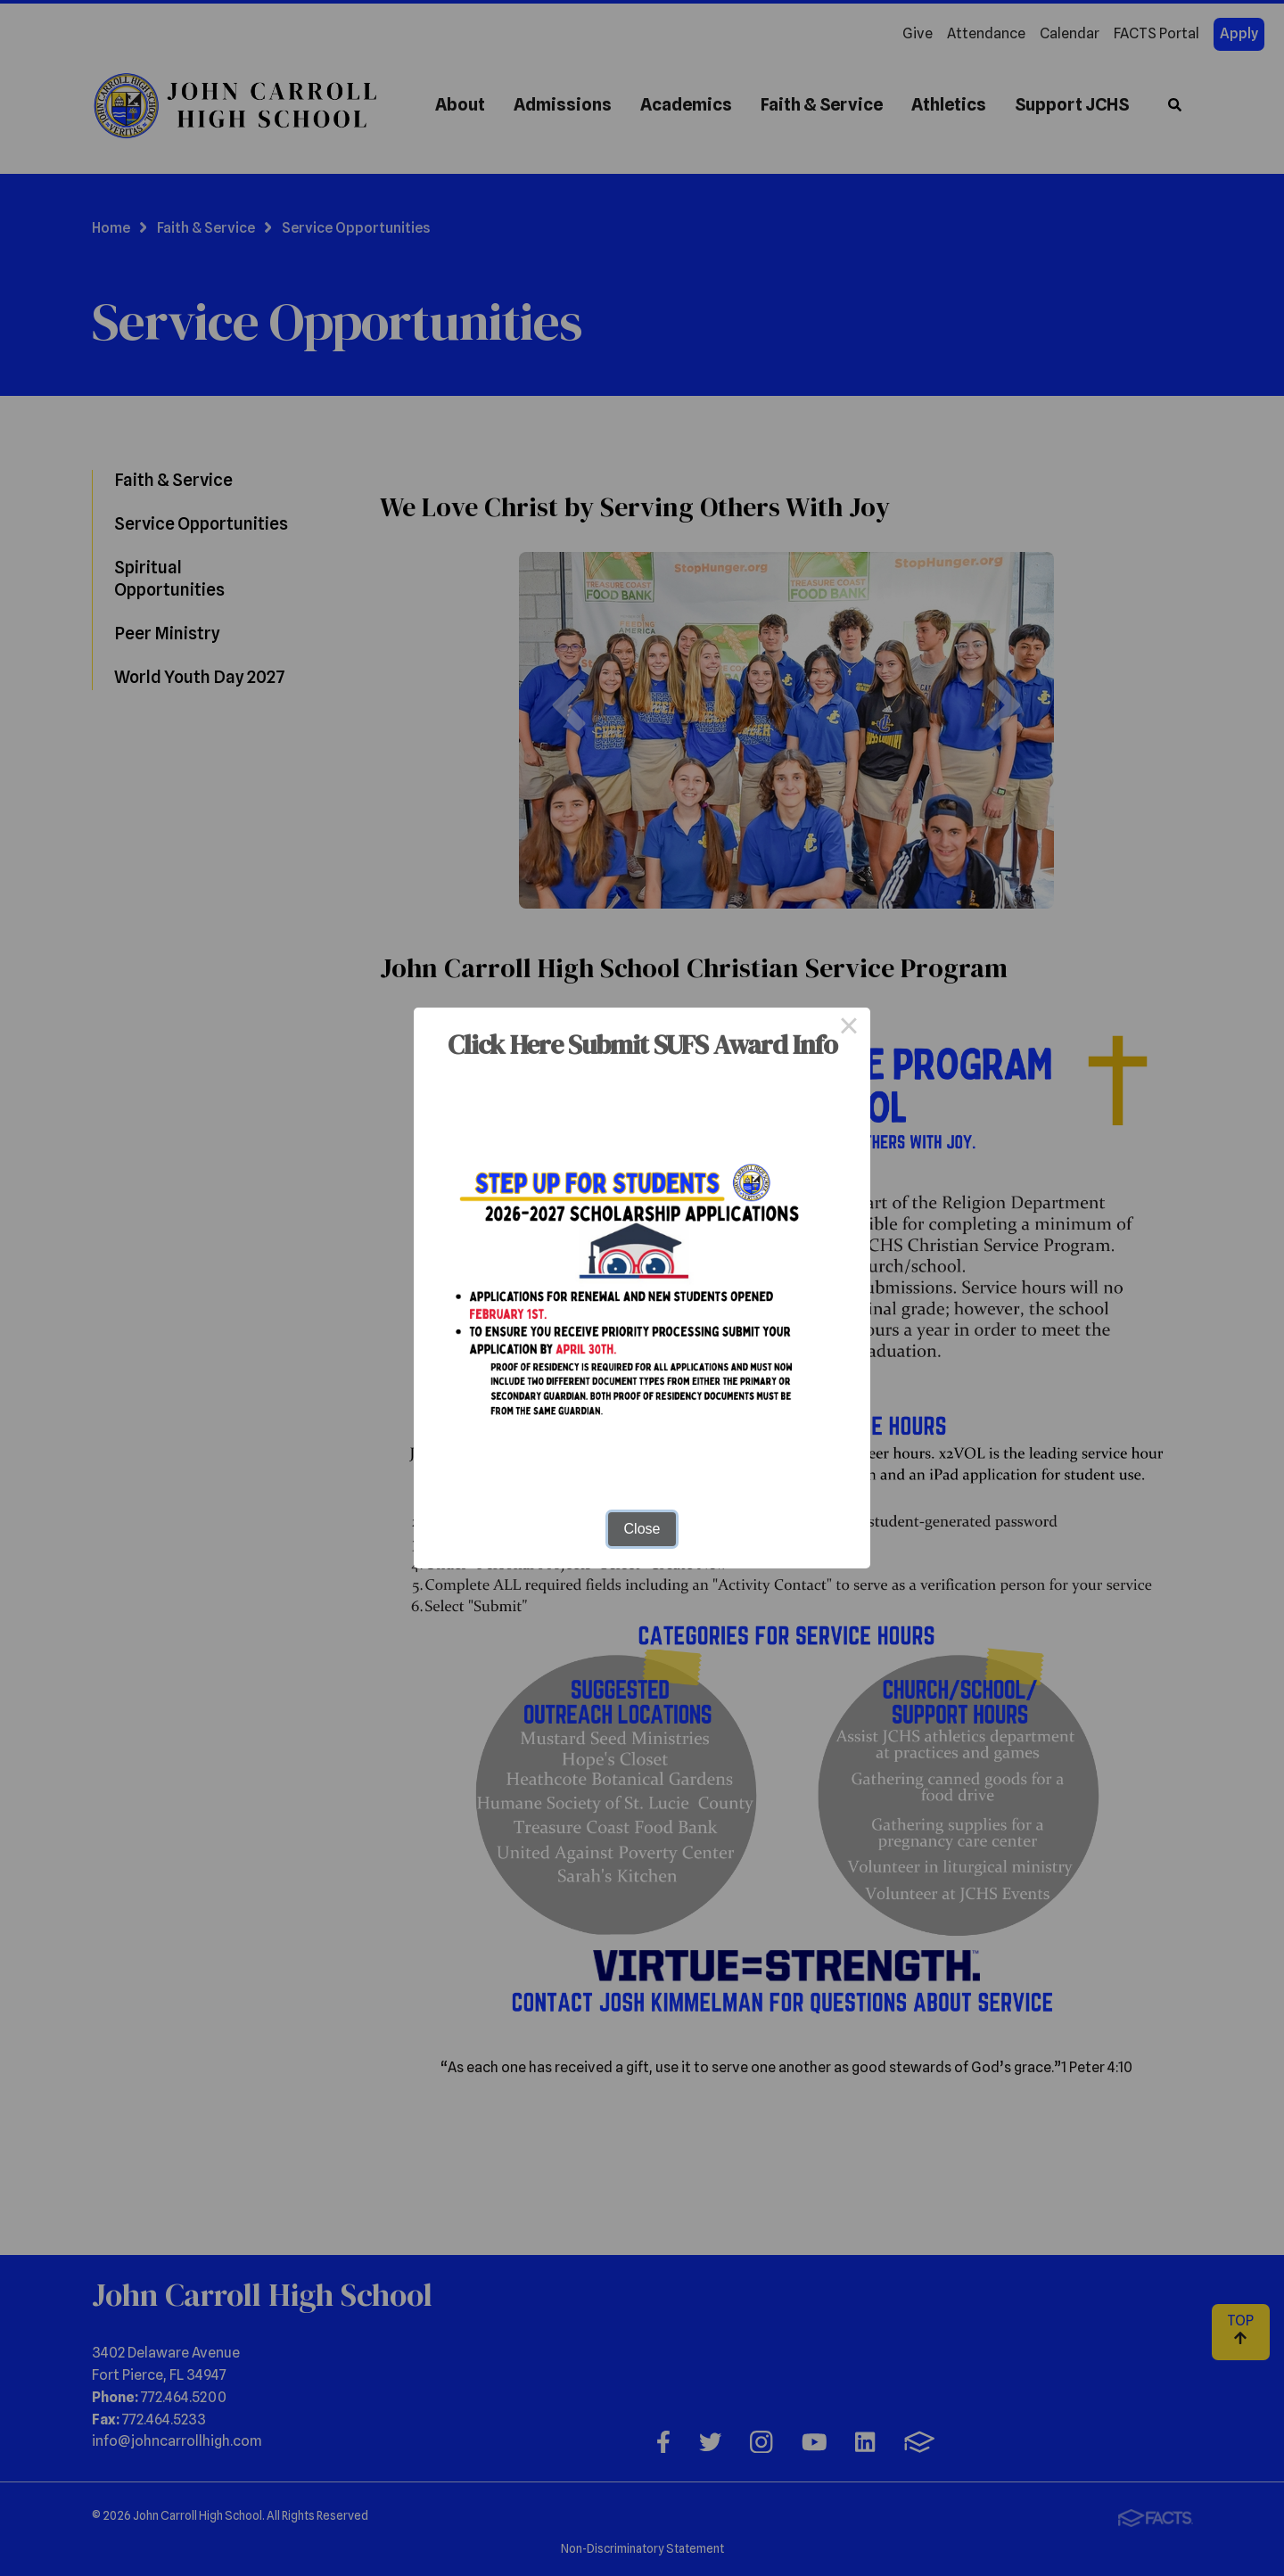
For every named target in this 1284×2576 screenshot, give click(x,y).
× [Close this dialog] (849, 1029)
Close (642, 1528)
